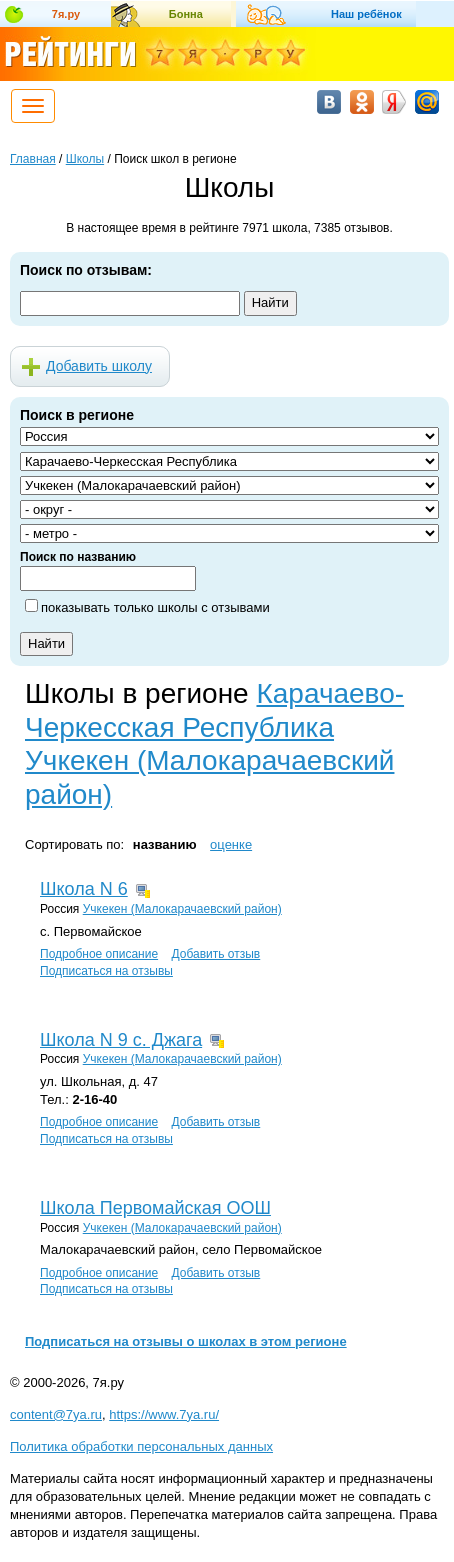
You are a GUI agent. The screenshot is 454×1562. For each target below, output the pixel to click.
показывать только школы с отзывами (155, 607)
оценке (231, 844)
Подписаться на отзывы (106, 971)
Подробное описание (99, 954)
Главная (33, 159)
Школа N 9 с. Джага (121, 1040)
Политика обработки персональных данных (141, 1446)
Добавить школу (99, 366)
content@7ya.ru (56, 1414)
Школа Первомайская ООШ (155, 1208)
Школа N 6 (84, 889)
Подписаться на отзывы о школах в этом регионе (186, 1341)
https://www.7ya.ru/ (164, 1414)
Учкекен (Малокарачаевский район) (182, 909)
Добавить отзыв (215, 954)
